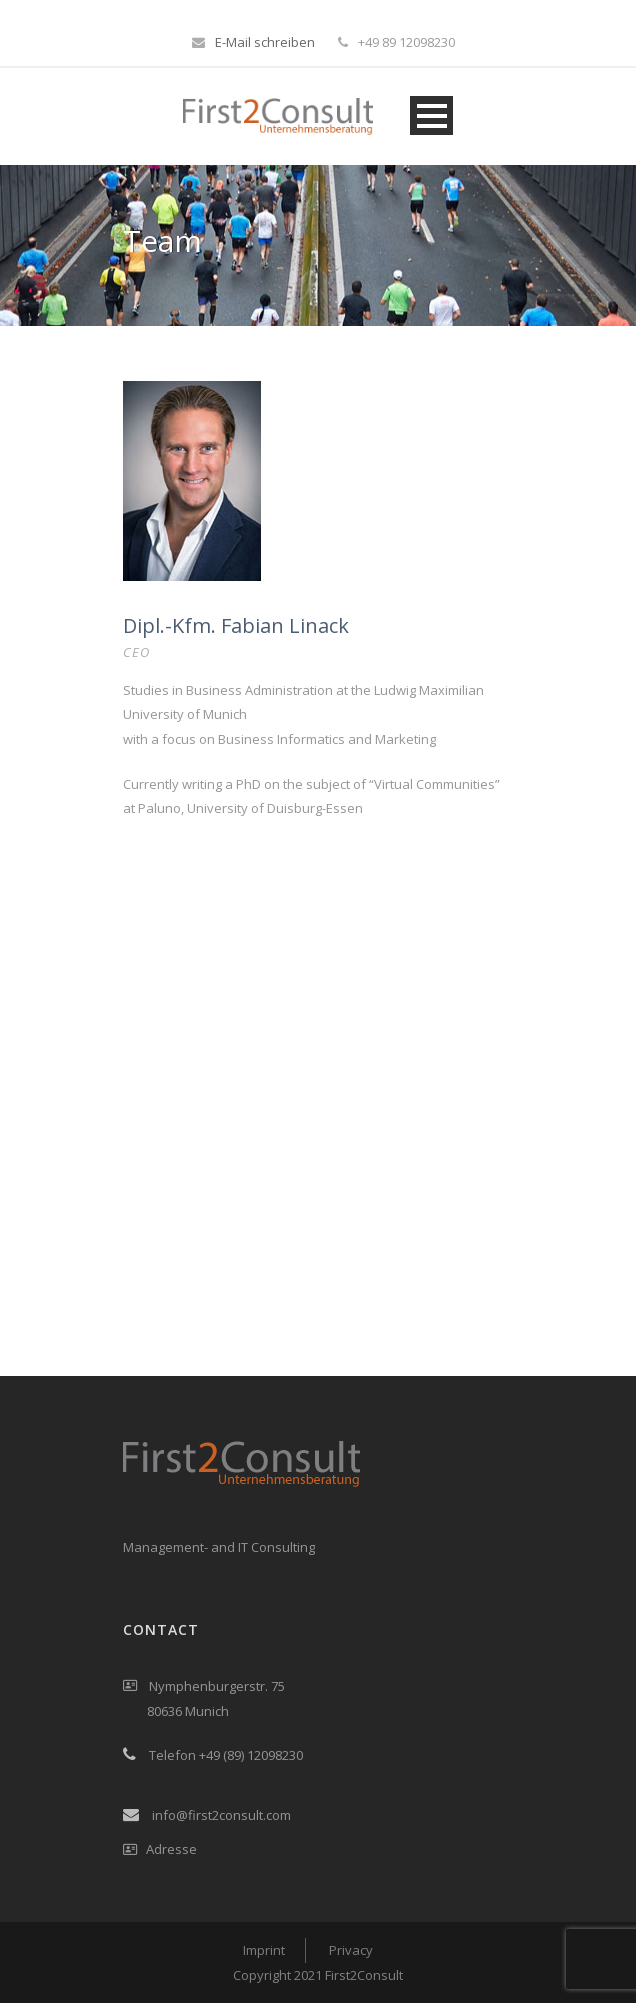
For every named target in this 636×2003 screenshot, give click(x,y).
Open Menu (431, 115)
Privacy (351, 1950)
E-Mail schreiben (265, 42)
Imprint (264, 1950)
